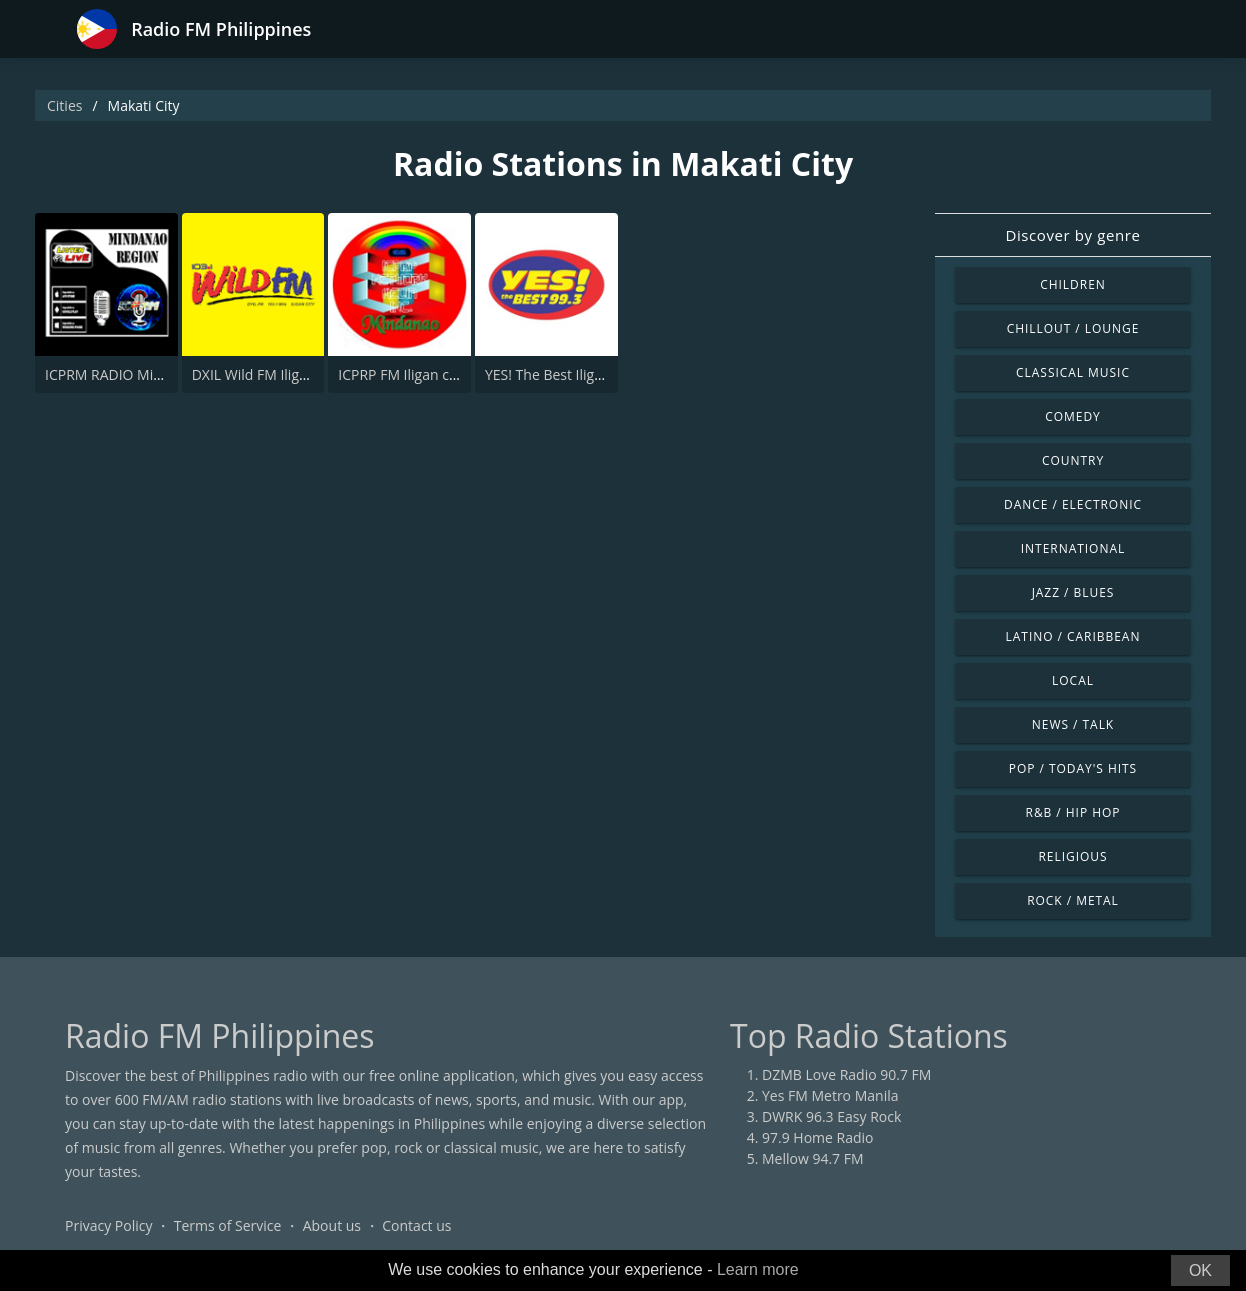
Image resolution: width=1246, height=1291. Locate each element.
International (1073, 548)
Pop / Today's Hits (1073, 768)
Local (1073, 680)
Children (1073, 284)
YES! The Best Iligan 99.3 (563, 374)
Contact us (416, 1225)
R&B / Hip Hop (1073, 812)
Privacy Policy (108, 1225)
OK (1200, 1270)
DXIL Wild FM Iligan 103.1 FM (285, 374)
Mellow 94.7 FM (813, 1158)
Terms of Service (228, 1225)
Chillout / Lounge (1073, 328)
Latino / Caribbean (1073, 636)
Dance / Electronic (1073, 504)
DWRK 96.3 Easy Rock (831, 1116)
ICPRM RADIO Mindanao (124, 374)
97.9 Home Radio (817, 1137)
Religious (1072, 856)
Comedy (1073, 416)
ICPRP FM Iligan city (401, 374)
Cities (64, 105)
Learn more (758, 1269)
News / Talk (1073, 724)
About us (332, 1225)
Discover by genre (1072, 235)
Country (1073, 460)
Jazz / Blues (1073, 592)
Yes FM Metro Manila (830, 1095)
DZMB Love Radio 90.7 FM (846, 1074)
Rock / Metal (1073, 900)
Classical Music (1073, 372)
